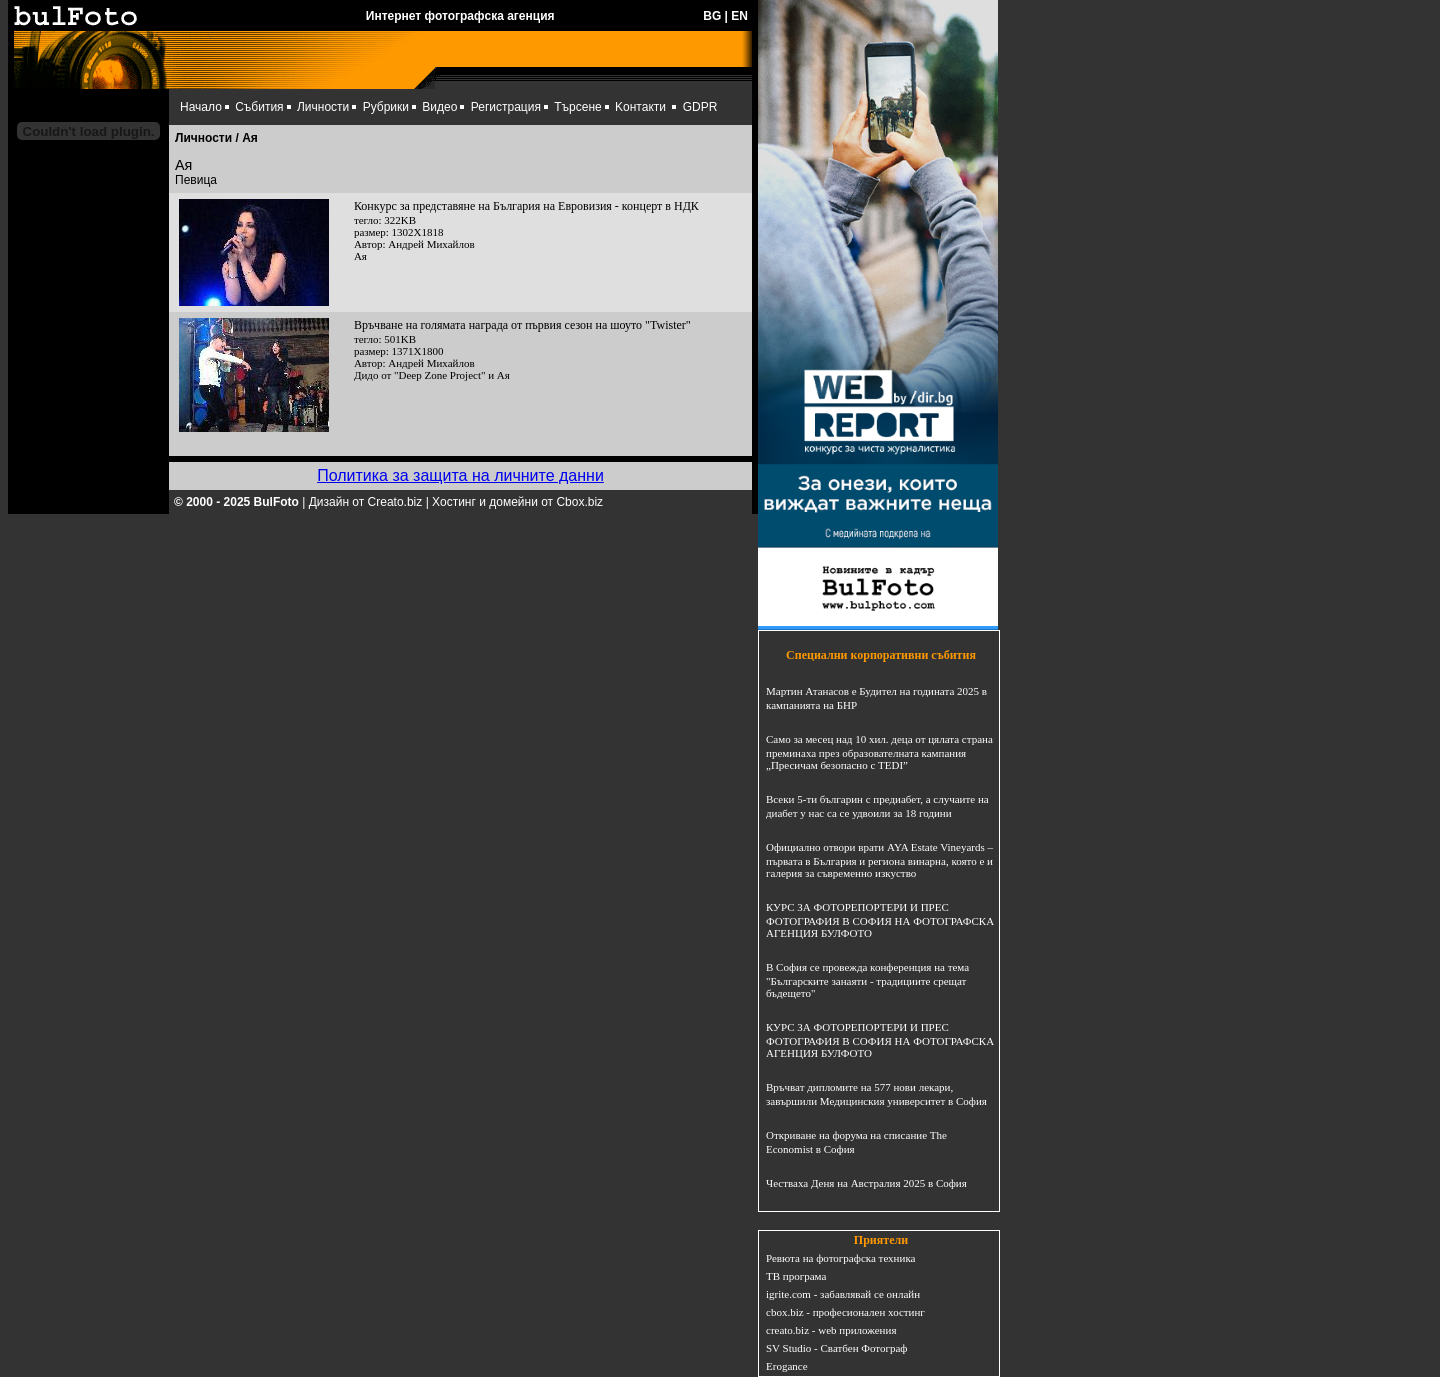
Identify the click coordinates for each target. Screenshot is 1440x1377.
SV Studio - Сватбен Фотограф (837, 1348)
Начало (201, 107)
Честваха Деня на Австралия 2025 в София (866, 1183)
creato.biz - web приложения (831, 1330)
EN (739, 16)
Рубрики (386, 107)
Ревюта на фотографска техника (840, 1258)
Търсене (577, 107)
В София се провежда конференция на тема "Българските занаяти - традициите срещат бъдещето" (867, 980)
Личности (323, 107)
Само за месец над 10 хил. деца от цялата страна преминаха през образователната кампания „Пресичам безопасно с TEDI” (879, 752)
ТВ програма (796, 1276)
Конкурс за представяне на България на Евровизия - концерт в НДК (526, 206)
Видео (439, 107)
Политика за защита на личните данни (460, 475)
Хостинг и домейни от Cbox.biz (517, 502)
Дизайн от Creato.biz (366, 502)
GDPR (700, 107)
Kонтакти (640, 107)
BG (712, 16)
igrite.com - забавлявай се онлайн (843, 1294)
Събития (259, 107)
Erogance (787, 1366)
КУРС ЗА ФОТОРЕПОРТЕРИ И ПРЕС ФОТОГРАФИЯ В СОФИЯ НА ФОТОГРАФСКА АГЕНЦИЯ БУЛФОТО (880, 920)
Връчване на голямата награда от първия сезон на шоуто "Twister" (522, 325)
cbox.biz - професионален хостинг (845, 1312)
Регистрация (506, 107)
